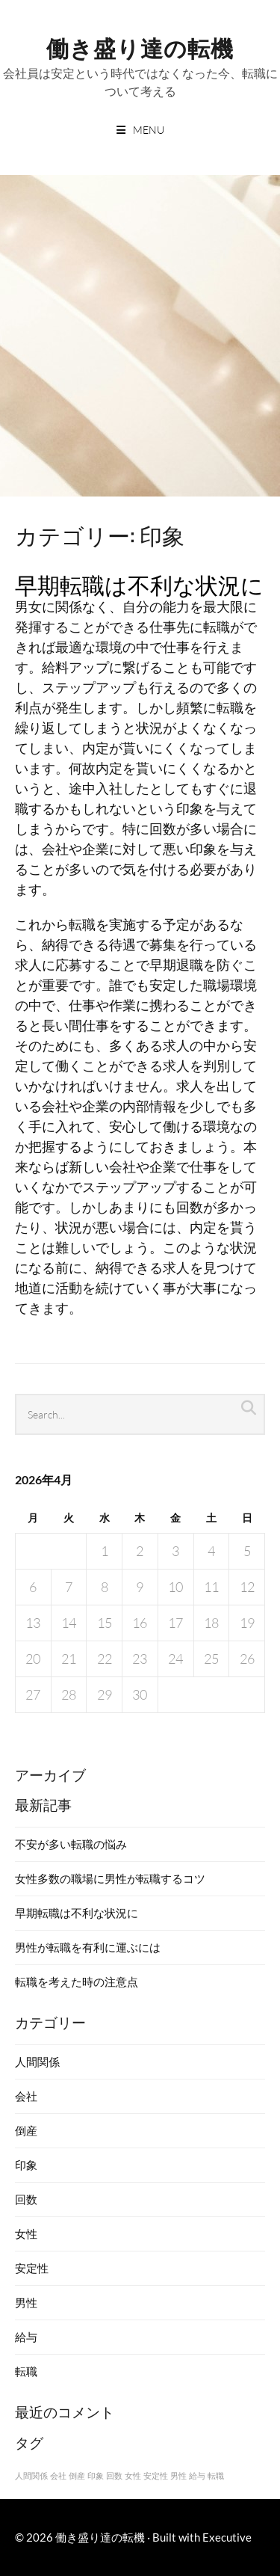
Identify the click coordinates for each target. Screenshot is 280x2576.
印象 (26, 2164)
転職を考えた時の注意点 (76, 1981)
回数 (26, 2199)
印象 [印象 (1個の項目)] (95, 2475)
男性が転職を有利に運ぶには (88, 1947)
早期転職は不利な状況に (139, 583)
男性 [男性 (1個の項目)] (178, 2475)
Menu (148, 129)
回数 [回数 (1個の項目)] (114, 2475)
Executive (227, 2537)
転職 (26, 2371)
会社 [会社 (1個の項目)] (58, 2475)
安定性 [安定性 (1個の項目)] (155, 2475)
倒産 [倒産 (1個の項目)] (77, 2475)
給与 (26, 2336)
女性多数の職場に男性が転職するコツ (110, 1878)
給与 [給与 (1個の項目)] (197, 2475)
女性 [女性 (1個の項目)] (133, 2475)
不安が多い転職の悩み (71, 1844)
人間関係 (37, 2061)
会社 (26, 2096)
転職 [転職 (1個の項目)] (216, 2475)
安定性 (32, 2268)
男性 (26, 2302)
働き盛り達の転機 (140, 47)
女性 (26, 2233)
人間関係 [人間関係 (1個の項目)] (31, 2475)
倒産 (26, 2130)
